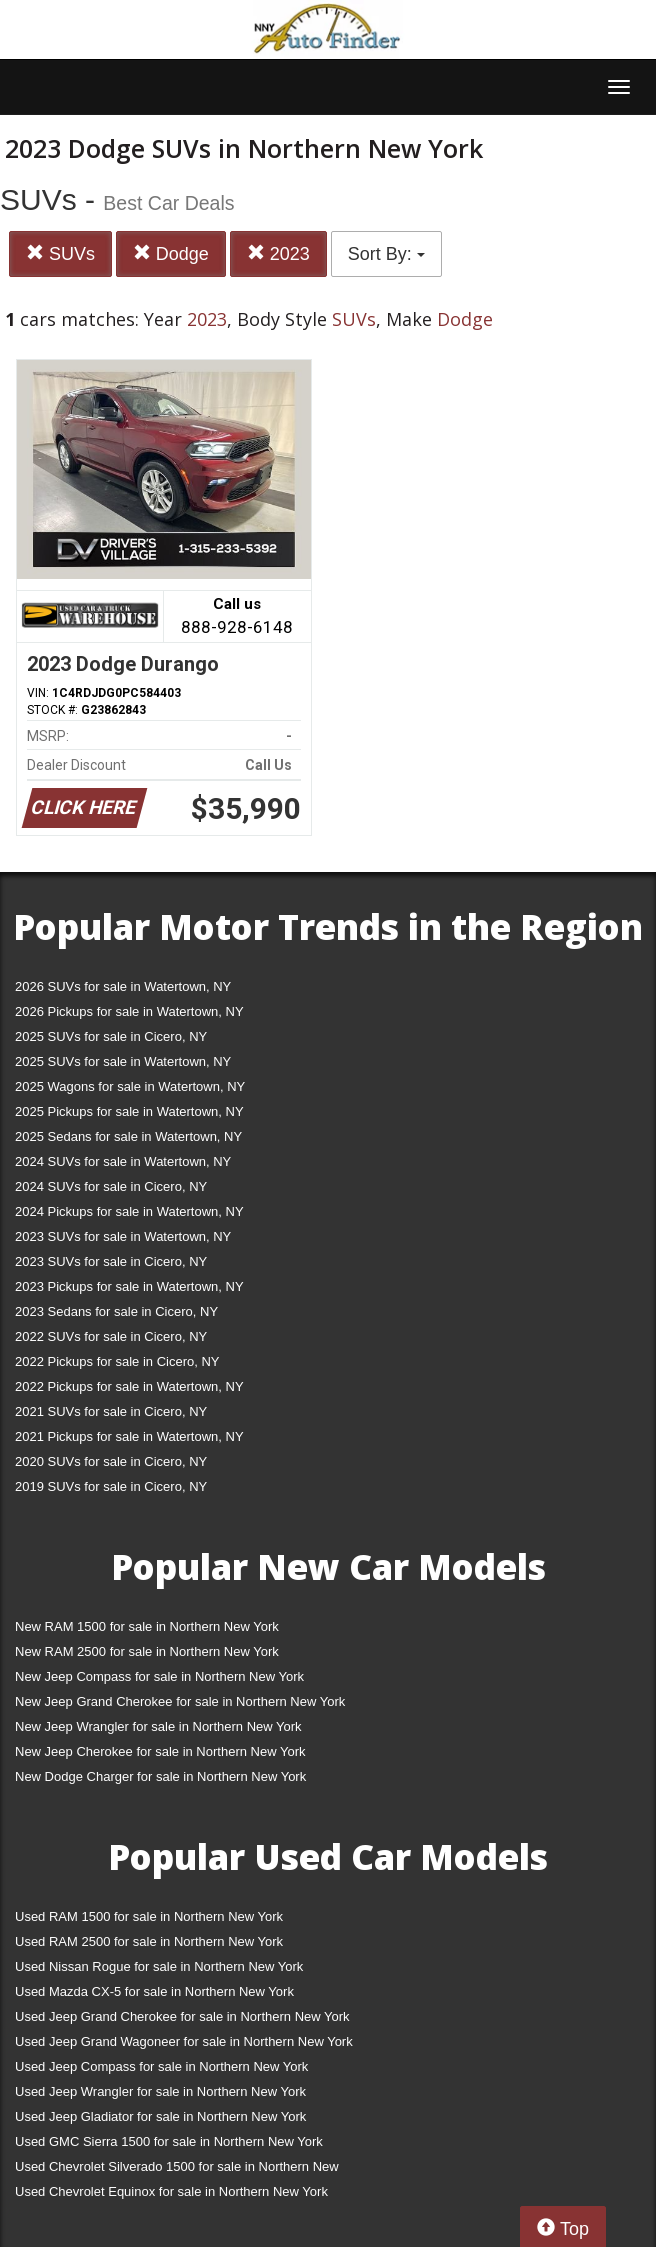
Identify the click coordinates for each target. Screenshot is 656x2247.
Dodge (171, 253)
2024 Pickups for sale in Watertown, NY (129, 1211)
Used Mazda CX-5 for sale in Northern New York (154, 1991)
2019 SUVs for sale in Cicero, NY (111, 1486)
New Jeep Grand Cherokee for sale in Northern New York (180, 1701)
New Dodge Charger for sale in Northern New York (160, 1776)
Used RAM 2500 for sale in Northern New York (149, 1941)
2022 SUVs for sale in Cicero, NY (111, 1336)
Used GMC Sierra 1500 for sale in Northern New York (169, 2141)
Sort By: (386, 254)
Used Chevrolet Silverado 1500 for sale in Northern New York (177, 2170)
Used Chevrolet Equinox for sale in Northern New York (171, 2191)
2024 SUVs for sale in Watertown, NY (123, 1161)
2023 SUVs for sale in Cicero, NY (111, 1261)
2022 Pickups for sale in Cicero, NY (117, 1361)
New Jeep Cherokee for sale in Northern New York (160, 1751)
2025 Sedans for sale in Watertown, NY (128, 1136)
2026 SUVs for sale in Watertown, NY (123, 986)
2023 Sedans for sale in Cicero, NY (116, 1311)
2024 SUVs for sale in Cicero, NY (111, 1186)
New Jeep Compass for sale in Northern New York (159, 1676)
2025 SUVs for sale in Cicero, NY (111, 1036)
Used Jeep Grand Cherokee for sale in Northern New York (182, 2016)
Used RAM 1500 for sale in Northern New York (149, 1916)
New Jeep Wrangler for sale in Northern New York (158, 1726)
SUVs (60, 253)
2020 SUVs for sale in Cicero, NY (111, 1461)
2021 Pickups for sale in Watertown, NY (129, 1436)
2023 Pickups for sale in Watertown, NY (129, 1286)
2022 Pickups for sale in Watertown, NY (129, 1386)
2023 (278, 253)
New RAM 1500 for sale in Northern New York (147, 1626)
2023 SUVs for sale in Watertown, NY (123, 1236)
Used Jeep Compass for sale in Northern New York (161, 2066)
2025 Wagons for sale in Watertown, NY (130, 1086)
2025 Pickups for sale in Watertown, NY (129, 1111)
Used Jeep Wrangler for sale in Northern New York (160, 2091)
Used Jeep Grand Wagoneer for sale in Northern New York (184, 2041)
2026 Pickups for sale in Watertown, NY (129, 1011)
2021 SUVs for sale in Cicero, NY (111, 1411)
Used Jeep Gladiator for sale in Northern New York (160, 2116)
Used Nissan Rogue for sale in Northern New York (159, 1966)
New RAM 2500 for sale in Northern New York (147, 1651)
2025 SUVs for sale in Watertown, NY (123, 1061)
